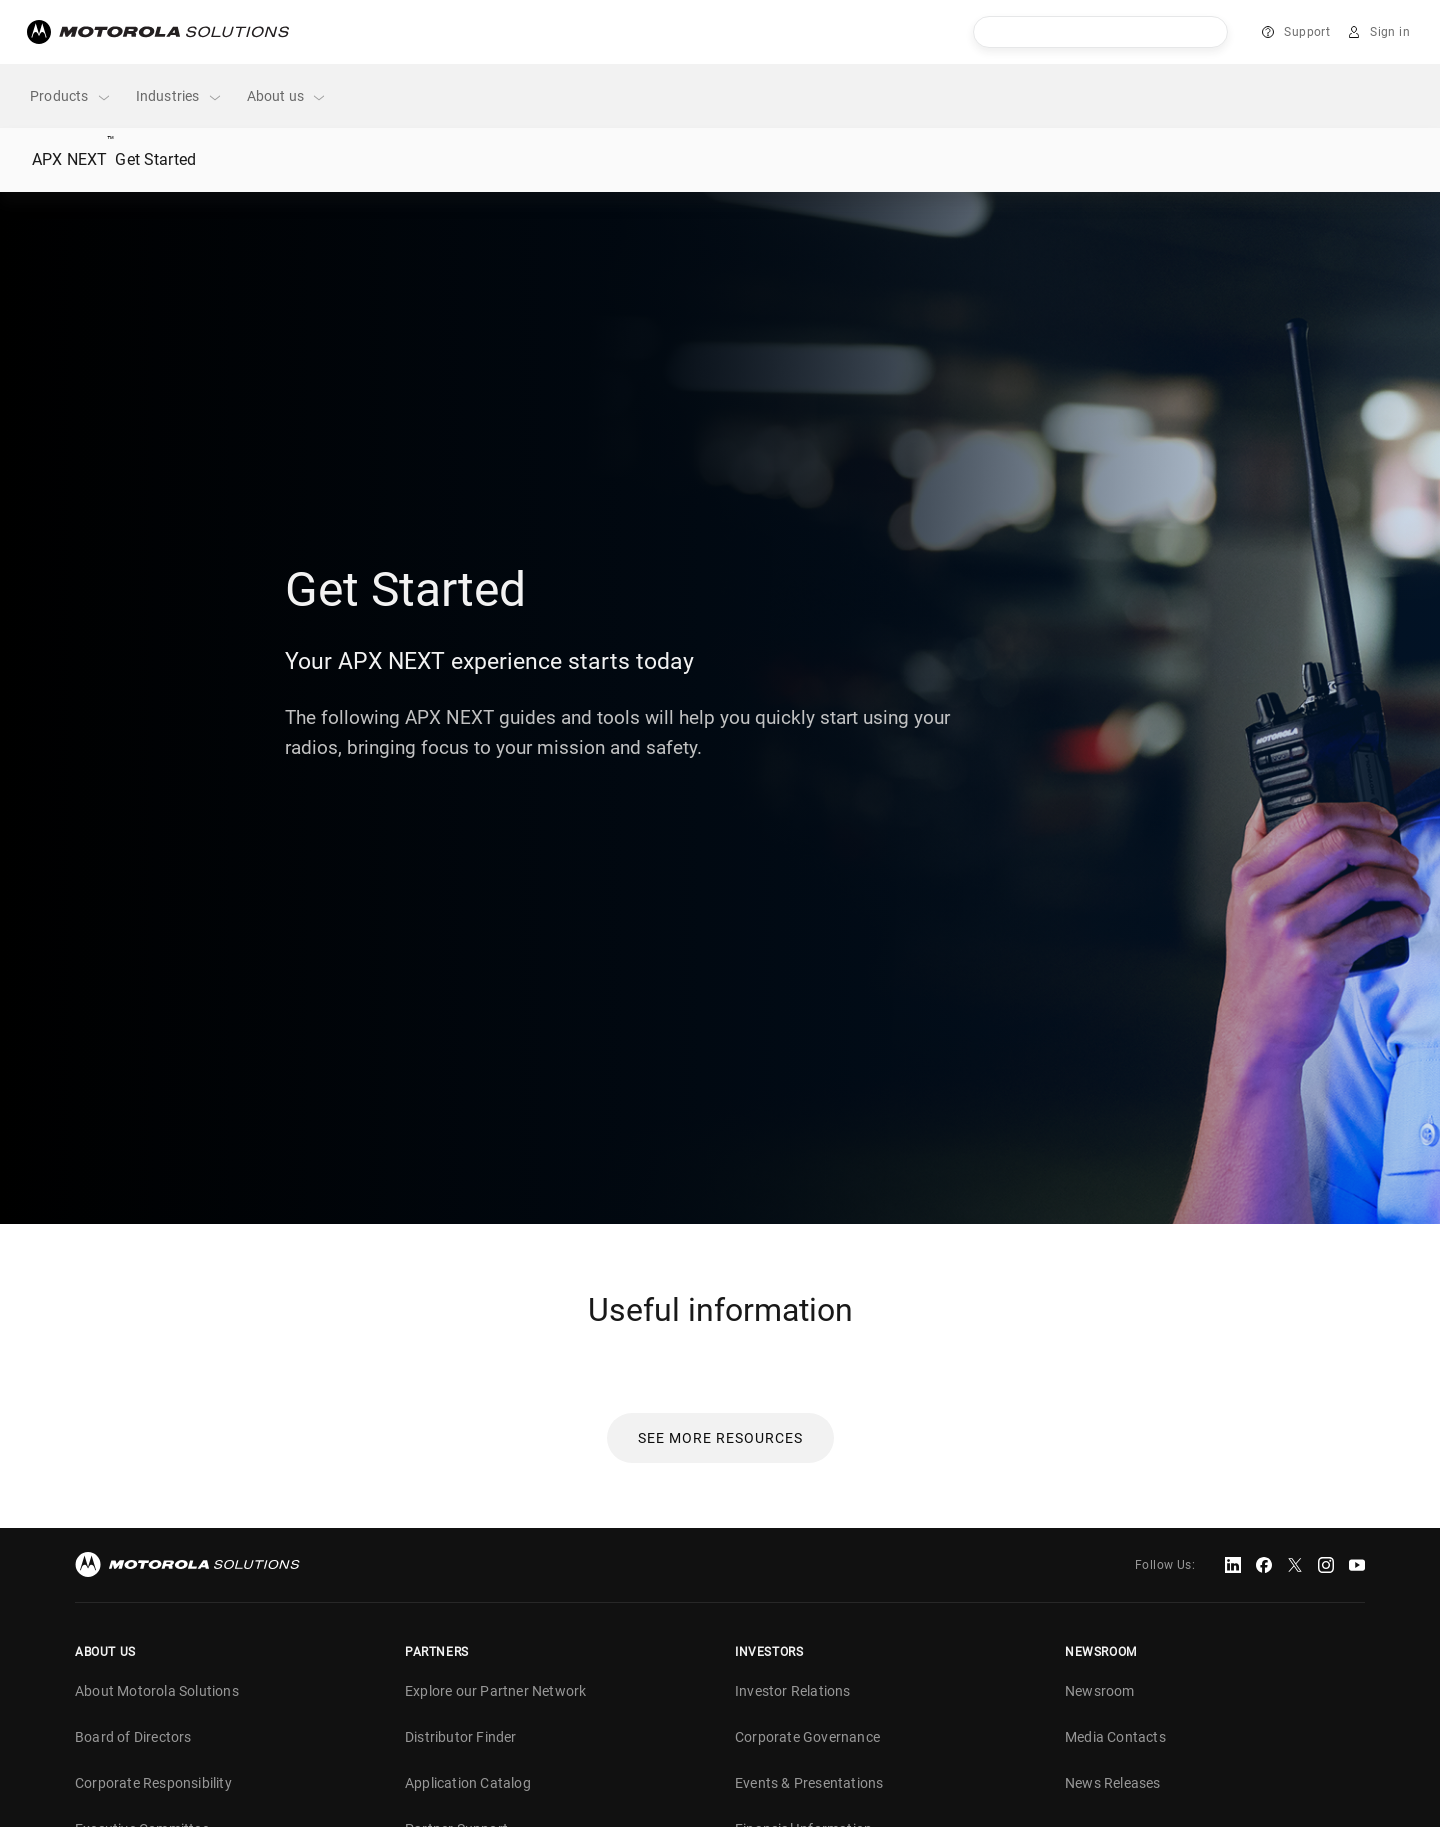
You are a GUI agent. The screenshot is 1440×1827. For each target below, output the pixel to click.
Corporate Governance (807, 1737)
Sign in (1390, 32)
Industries (179, 96)
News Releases (1113, 1783)
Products (71, 96)
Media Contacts (1115, 1737)
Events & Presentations (809, 1783)
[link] (720, 1436)
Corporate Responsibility (153, 1783)
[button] (720, 1438)
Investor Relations (793, 1691)
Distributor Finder (461, 1737)
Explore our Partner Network (495, 1691)
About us (287, 96)
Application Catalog (468, 1783)
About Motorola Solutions (157, 1691)
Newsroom (1100, 1691)
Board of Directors (133, 1737)
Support (1307, 32)
